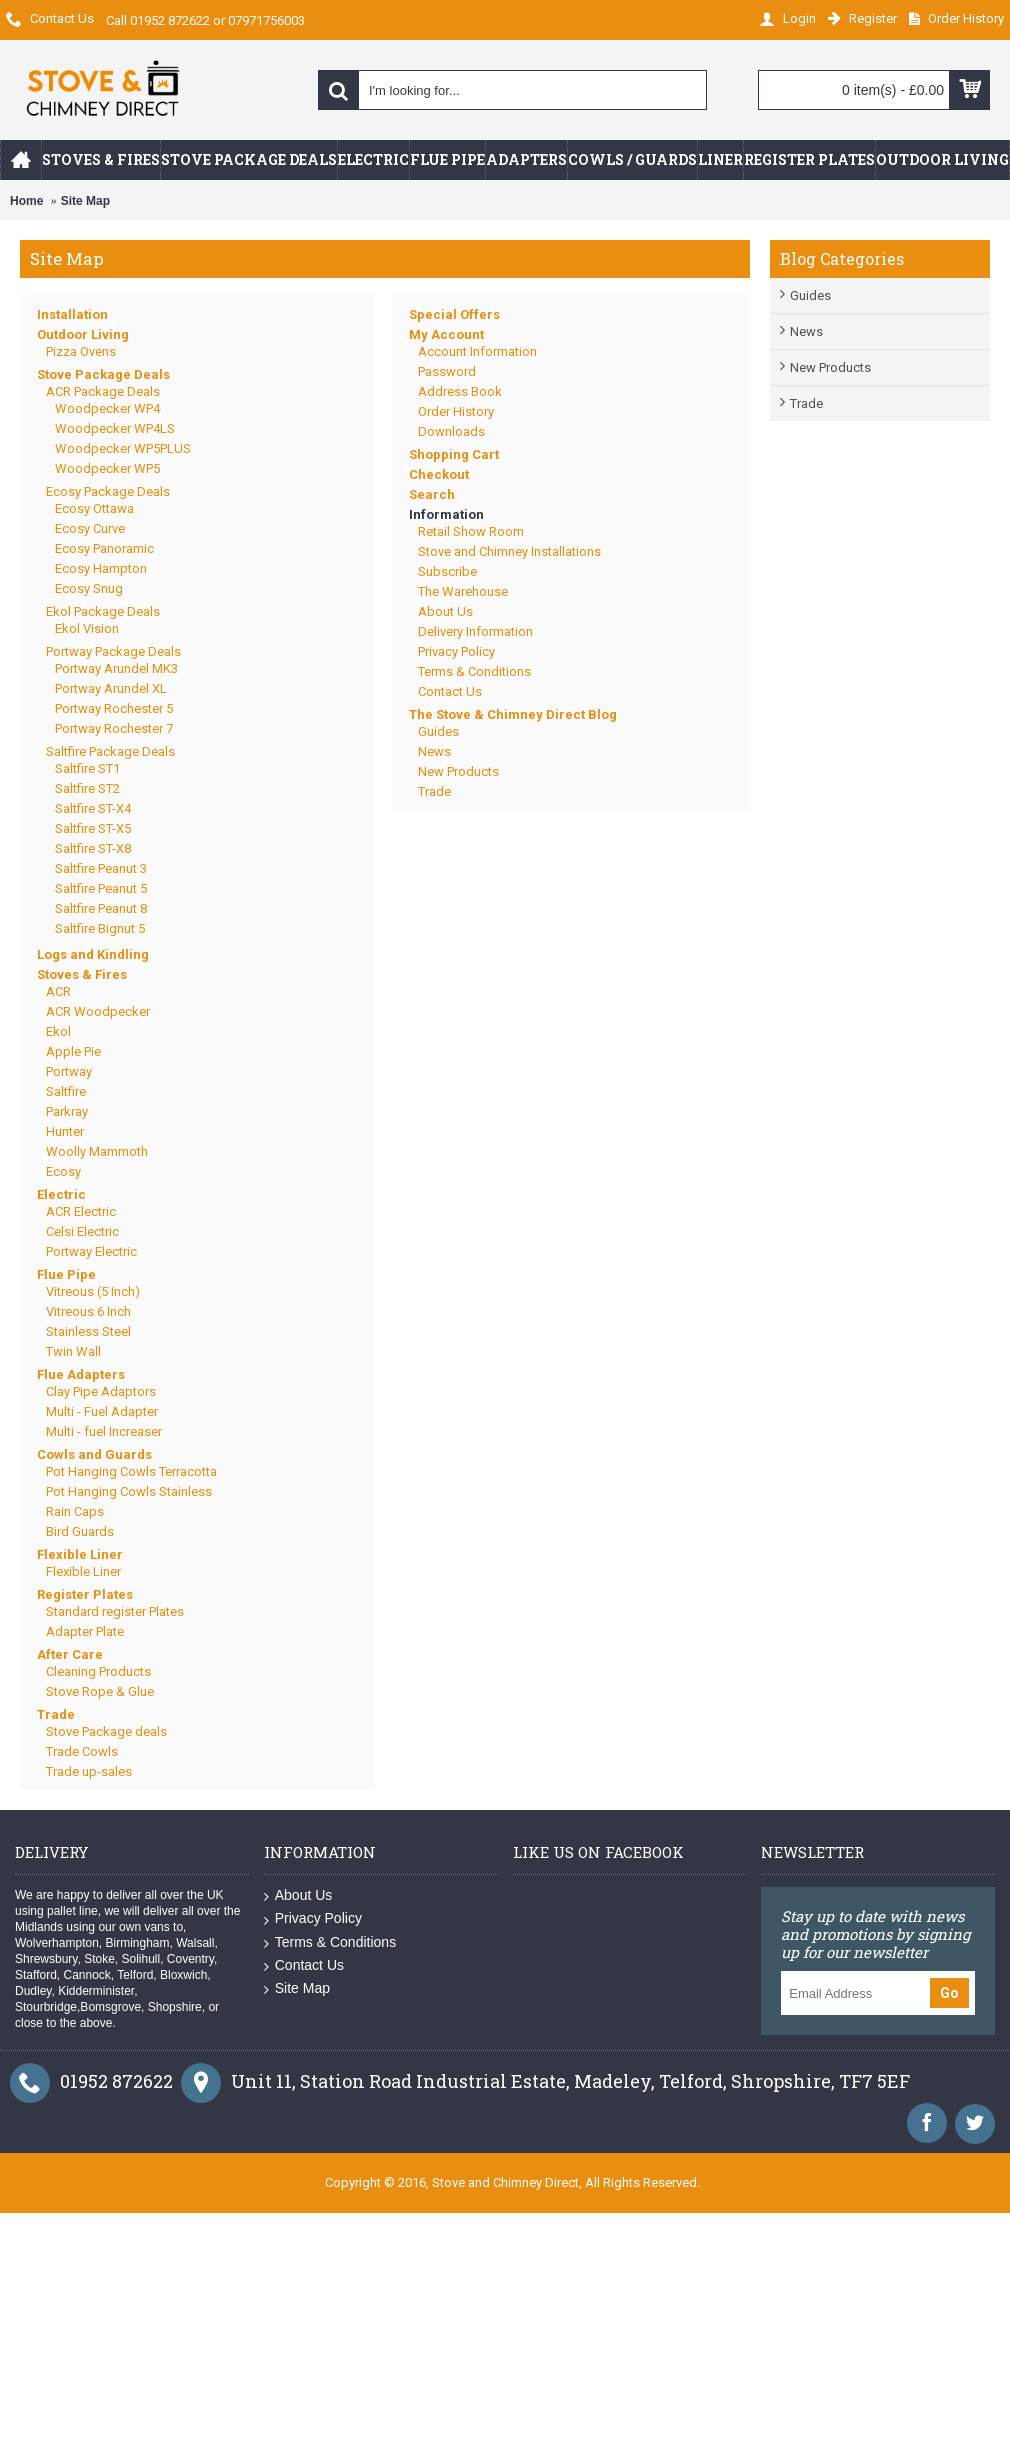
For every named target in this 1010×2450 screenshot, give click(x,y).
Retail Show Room (471, 531)
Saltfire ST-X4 (93, 808)
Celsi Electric (82, 1231)
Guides (810, 295)
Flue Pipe (66, 1274)
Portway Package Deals (113, 651)
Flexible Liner (80, 1554)
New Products (830, 367)
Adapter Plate (85, 1631)
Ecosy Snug (89, 588)
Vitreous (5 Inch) (93, 1291)
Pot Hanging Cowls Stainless (129, 1491)
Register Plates (85, 1594)
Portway (69, 1071)
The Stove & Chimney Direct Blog (513, 714)
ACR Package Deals (103, 391)
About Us (445, 611)
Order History (456, 411)
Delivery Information (475, 631)
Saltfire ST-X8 (93, 848)
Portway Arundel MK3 (116, 668)
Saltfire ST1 (87, 768)
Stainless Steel (88, 1331)
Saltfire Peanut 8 (101, 908)
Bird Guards (80, 1531)
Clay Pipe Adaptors (101, 1391)
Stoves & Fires (82, 974)
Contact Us (450, 691)
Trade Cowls (82, 1751)
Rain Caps (75, 1511)
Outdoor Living (83, 334)
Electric (61, 1194)
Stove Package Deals (103, 374)
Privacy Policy (456, 651)
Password (447, 371)
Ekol (58, 1031)
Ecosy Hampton (101, 568)
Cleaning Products (98, 1671)
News (806, 331)
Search (432, 494)
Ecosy (63, 1171)
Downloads (451, 431)
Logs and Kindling (93, 954)
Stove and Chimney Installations (509, 551)
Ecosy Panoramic (104, 548)
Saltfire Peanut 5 (101, 888)
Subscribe (447, 571)
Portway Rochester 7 (114, 728)
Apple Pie (73, 1051)
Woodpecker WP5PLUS (123, 448)
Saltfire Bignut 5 (100, 928)
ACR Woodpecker (98, 1011)
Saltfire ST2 (87, 788)
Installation (72, 314)
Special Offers (454, 314)
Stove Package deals (106, 1731)
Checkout (439, 474)
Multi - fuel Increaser (104, 1431)
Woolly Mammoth (97, 1151)
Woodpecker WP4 (107, 408)
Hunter (65, 1131)
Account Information (477, 351)
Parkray (67, 1111)
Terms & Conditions (474, 671)
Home (26, 201)
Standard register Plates (115, 1611)
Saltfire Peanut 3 (101, 868)
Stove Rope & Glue (100, 1691)
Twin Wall (73, 1351)
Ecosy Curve (90, 528)
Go (949, 1993)
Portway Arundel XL (111, 688)
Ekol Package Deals (103, 611)
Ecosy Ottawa (94, 508)
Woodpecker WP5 (107, 468)
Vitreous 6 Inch (88, 1311)
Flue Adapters (81, 1374)
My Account (446, 334)
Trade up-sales (89, 1771)
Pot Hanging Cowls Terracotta (131, 1471)
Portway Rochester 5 (114, 708)
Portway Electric (91, 1251)
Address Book (460, 391)
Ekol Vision (87, 628)
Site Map (85, 201)
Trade (806, 403)
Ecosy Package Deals (108, 491)
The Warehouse (463, 591)
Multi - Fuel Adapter (102, 1411)
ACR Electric (81, 1211)
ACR (58, 991)
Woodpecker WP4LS (115, 428)
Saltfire (66, 1091)
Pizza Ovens (81, 351)
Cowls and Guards (94, 1454)
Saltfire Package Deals (110, 751)
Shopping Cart (454, 454)
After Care (70, 1654)
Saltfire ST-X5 (93, 828)
